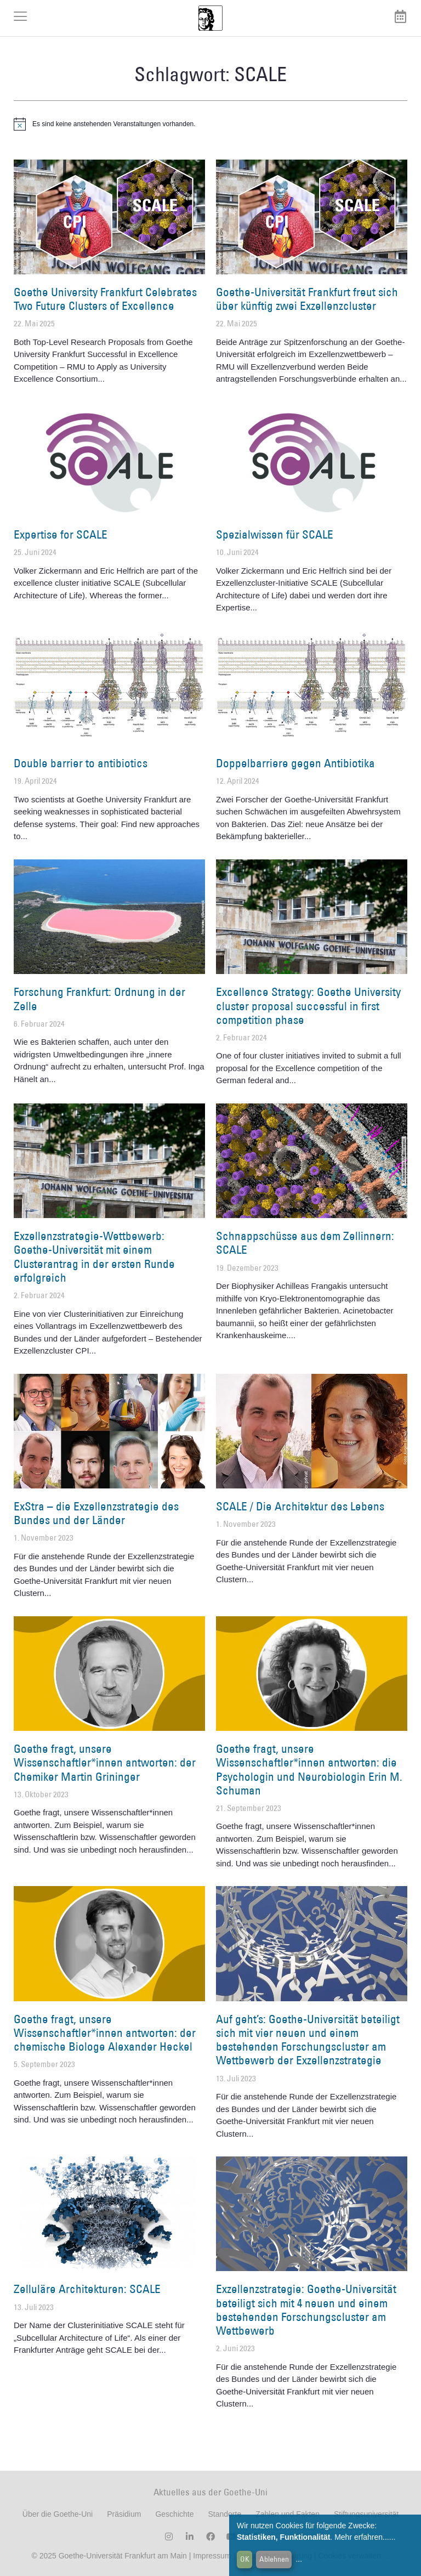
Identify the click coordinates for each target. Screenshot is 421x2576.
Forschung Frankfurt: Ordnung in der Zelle (99, 998)
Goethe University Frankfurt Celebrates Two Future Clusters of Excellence (105, 299)
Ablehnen (274, 2559)
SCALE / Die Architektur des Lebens (300, 1506)
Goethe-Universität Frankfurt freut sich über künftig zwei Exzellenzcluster (307, 299)
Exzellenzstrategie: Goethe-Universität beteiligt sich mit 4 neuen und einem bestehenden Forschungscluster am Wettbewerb (306, 2309)
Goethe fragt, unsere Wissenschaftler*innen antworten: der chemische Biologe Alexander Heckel (105, 2033)
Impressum (211, 2555)
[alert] (210, 124)
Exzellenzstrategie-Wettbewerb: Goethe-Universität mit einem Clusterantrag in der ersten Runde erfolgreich (94, 1256)
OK (244, 2559)
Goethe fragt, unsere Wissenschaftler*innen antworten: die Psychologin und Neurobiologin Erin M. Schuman (309, 1769)
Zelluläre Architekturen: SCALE (87, 2288)
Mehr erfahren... (361, 2537)
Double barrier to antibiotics (80, 763)
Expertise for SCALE (60, 534)
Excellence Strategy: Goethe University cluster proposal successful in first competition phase (308, 1005)
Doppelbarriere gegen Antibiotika (295, 763)
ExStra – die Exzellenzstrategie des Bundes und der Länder (96, 1513)
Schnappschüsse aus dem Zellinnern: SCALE (305, 1242)
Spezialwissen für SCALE (274, 534)
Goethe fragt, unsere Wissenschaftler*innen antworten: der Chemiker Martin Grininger (105, 1762)
